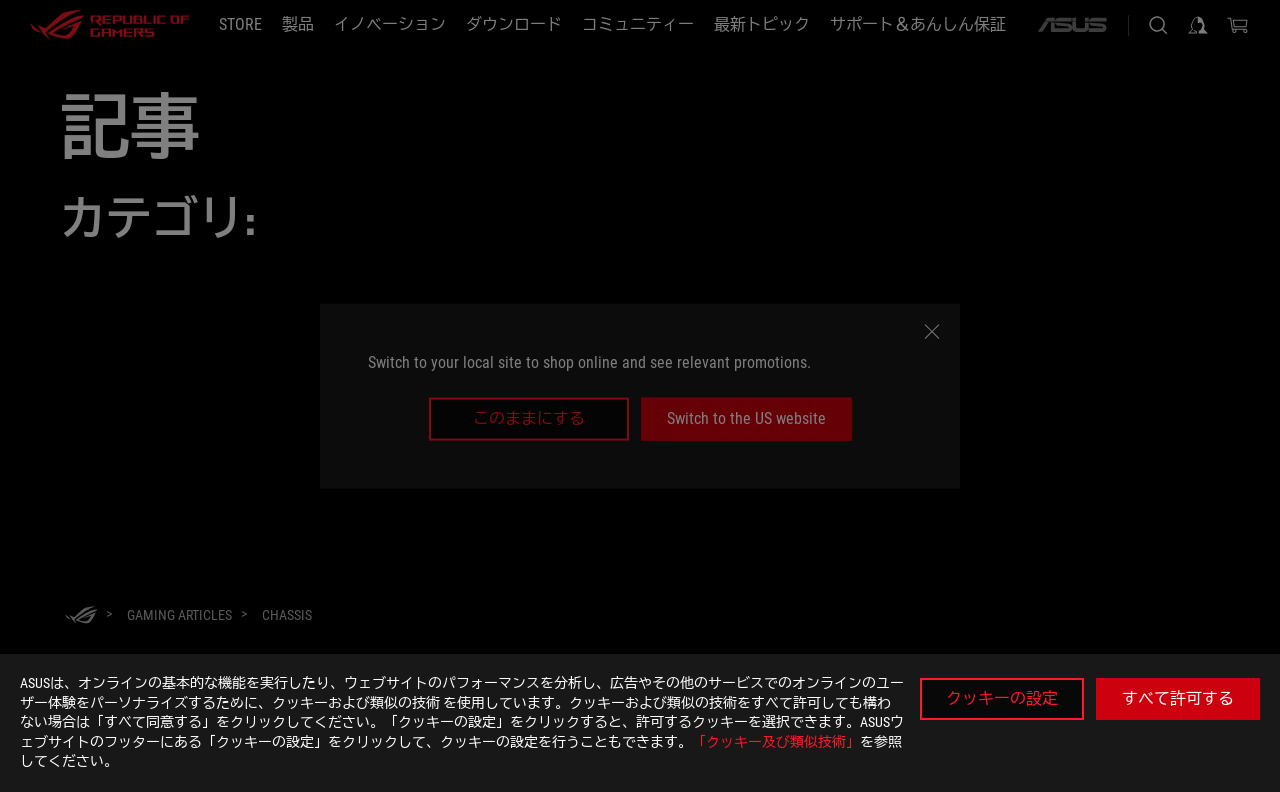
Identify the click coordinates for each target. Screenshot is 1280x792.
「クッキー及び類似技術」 (776, 742)
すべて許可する (1178, 698)
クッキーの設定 (1002, 698)
